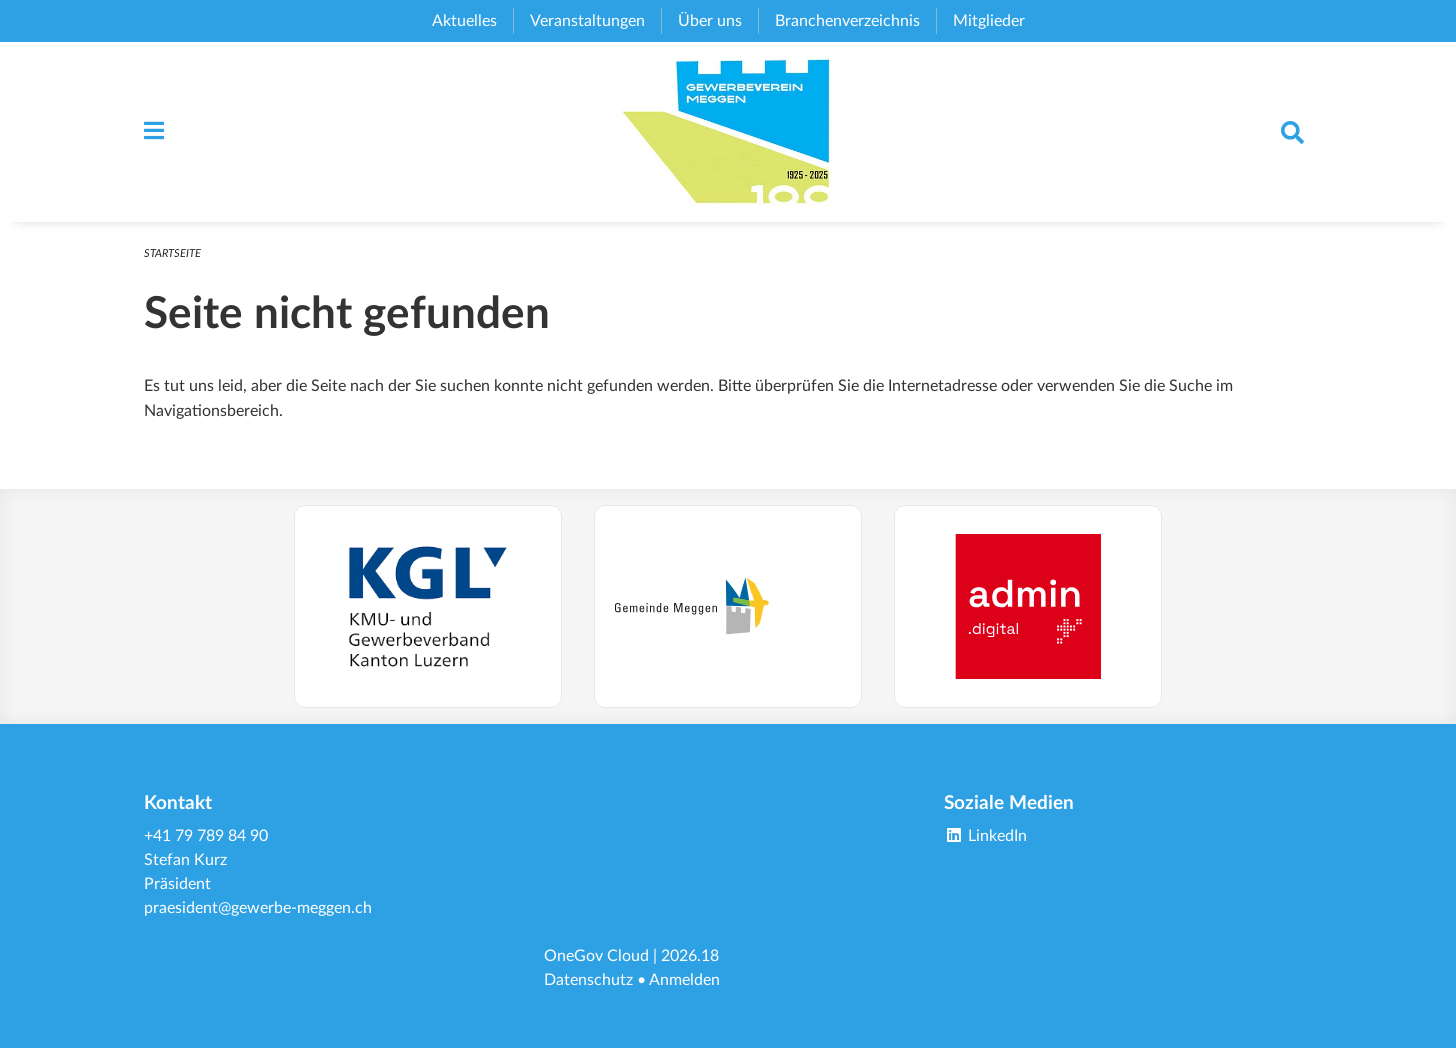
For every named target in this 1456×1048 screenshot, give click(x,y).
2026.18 (690, 956)
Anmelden (684, 980)
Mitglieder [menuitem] (989, 21)
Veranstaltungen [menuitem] (587, 21)
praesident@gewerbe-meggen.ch (258, 908)
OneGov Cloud (596, 956)
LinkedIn (985, 836)
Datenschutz (588, 980)
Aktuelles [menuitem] (464, 21)
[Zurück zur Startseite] (728, 132)
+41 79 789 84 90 (206, 836)
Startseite (172, 253)
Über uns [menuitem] (710, 21)
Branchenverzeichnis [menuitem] (847, 21)
